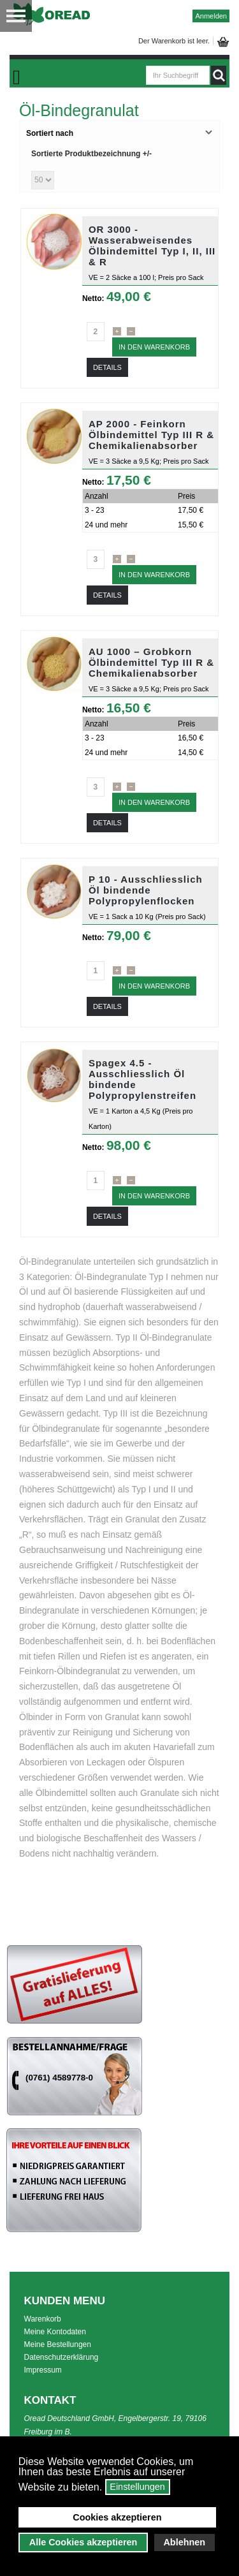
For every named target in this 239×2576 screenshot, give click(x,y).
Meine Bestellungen (57, 2344)
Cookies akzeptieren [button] (117, 2517)
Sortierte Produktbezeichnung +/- (91, 153)
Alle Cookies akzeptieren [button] (83, 2542)
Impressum (43, 2370)
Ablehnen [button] (184, 2542)
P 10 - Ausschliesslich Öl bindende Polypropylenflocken (146, 890)
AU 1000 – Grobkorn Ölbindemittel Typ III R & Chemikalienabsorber (151, 662)
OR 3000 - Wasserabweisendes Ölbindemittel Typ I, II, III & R (152, 245)
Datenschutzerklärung (61, 2357)
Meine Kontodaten (55, 2331)
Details (107, 367)
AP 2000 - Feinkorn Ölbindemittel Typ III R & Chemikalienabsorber (151, 434)
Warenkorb (42, 2319)
